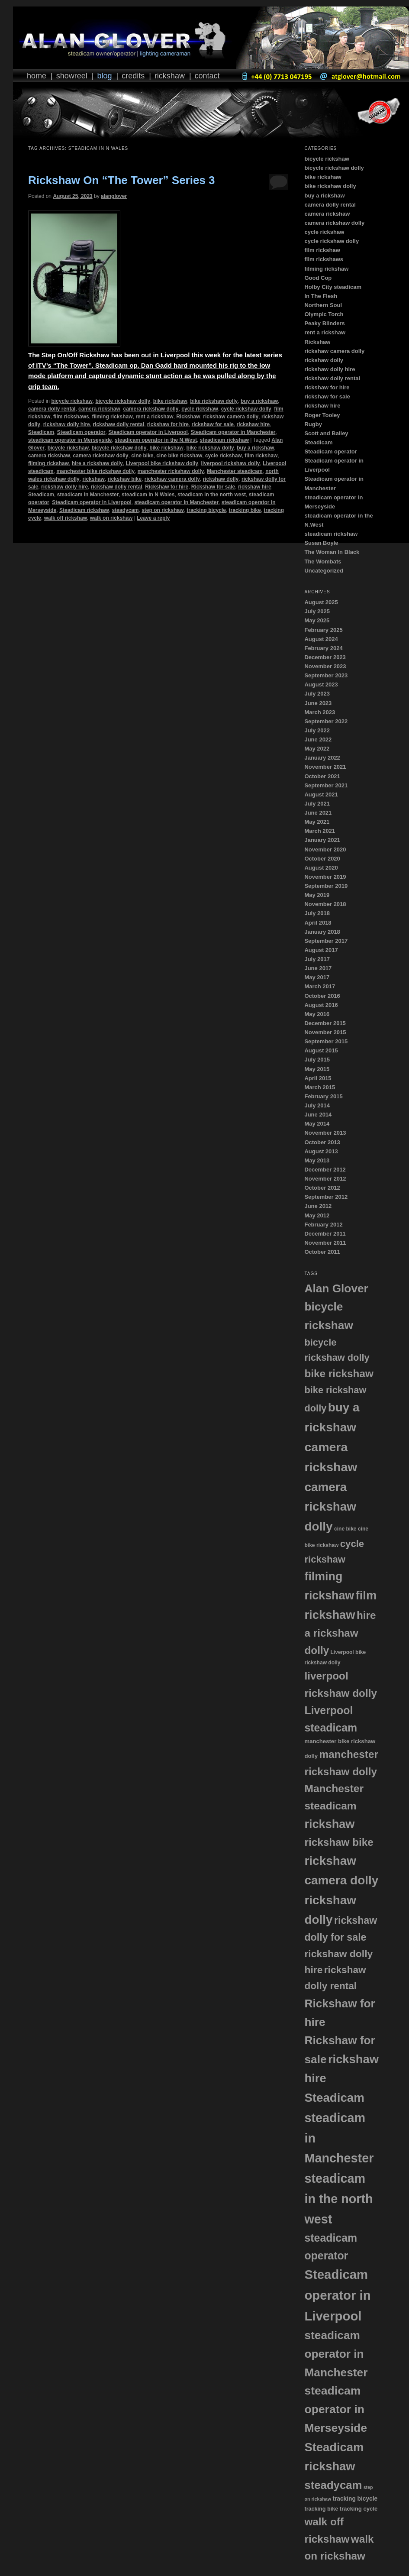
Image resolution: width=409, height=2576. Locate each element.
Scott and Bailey (326, 433)
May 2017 (316, 977)
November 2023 (325, 666)
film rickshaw (261, 456)
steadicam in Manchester (88, 495)
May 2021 (316, 822)
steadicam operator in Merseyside (70, 440)
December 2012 (324, 1169)
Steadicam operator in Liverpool (147, 432)
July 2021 (317, 803)
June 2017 (318, 968)
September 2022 (326, 721)
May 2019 (316, 895)
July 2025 (317, 611)
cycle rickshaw (199, 409)
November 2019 (325, 877)
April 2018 (317, 922)
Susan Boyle (321, 543)
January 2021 (322, 840)
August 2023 (321, 684)
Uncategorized (323, 570)
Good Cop (318, 278)
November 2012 (325, 1178)
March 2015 (319, 1087)
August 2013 (321, 1151)
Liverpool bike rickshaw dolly (162, 463)
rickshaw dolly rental (118, 424)
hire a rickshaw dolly (97, 463)
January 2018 (322, 932)
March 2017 (319, 986)
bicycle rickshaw (71, 401)
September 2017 (326, 941)
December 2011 (324, 1233)
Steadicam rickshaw (84, 510)
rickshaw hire (253, 424)
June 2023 (318, 703)
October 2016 (322, 996)
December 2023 (324, 657)
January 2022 (322, 757)
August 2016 (321, 1005)
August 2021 (321, 794)
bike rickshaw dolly (214, 401)
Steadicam (41, 432)
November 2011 (325, 1242)
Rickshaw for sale (213, 487)
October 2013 (322, 1142)
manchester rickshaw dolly (171, 471)
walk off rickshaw (65, 518)
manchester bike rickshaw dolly (95, 471)
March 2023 (319, 712)
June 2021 (318, 812)
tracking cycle (359, 2508)
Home (36, 75)
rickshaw (93, 479)
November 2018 (325, 904)
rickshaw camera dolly (230, 417)
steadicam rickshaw (224, 440)
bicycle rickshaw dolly (122, 401)
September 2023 (326, 675)
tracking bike (245, 510)
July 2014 (317, 1105)
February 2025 (323, 630)
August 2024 (321, 639)
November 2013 (325, 1132)
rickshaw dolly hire (66, 424)
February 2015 (323, 1096)
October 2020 (322, 858)
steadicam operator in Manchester (176, 502)
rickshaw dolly (221, 479)
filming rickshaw (112, 417)
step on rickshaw (163, 510)
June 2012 (318, 1206)
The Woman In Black (331, 552)
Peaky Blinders (324, 323)
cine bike (142, 456)
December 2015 (324, 1023)
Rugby (313, 424)
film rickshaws (71, 417)
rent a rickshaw (154, 417)
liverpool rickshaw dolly (230, 463)
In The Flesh (320, 296)
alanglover (114, 196)
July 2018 (317, 913)
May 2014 (316, 1123)
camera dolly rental (51, 409)
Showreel (71, 75)
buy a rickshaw (259, 401)
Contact (207, 75)
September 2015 (326, 1041)
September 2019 (326, 886)
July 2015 (317, 1059)
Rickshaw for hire (166, 487)
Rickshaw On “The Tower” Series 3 (121, 180)
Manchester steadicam (235, 471)
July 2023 (317, 693)
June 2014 (318, 1114)
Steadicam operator (81, 432)
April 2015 (317, 1078)
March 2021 (319, 831)
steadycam (125, 510)
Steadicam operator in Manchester (232, 432)
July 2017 (317, 959)
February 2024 (323, 648)
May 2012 (316, 1215)
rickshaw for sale (213, 424)
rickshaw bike (124, 479)
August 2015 (321, 1050)
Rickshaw (170, 75)
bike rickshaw (170, 401)
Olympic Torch (323, 314)
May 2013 (316, 1160)
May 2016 (316, 1014)
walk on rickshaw (111, 518)
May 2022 (316, 748)
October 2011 (322, 1252)
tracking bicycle (206, 510)
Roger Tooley (322, 415)
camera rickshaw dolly (150, 409)
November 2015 (325, 1032)
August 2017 (321, 950)
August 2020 (321, 867)
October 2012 (322, 1187)
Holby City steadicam (332, 287)
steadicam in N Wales (148, 495)
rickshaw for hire (168, 424)
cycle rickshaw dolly (246, 409)
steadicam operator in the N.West (156, 440)
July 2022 (317, 730)
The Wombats (322, 561)
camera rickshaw (99, 409)
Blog (104, 75)
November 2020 (325, 849)
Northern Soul (323, 305)
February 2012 (323, 1224)
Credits (133, 75)
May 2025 (316, 620)
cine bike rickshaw (179, 456)
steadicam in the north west (211, 495)
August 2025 (321, 602)
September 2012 (326, 1197)
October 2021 (322, 776)
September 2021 (326, 785)
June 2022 (318, 739)
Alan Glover (336, 1288)
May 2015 (316, 1069)
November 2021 (325, 767)
